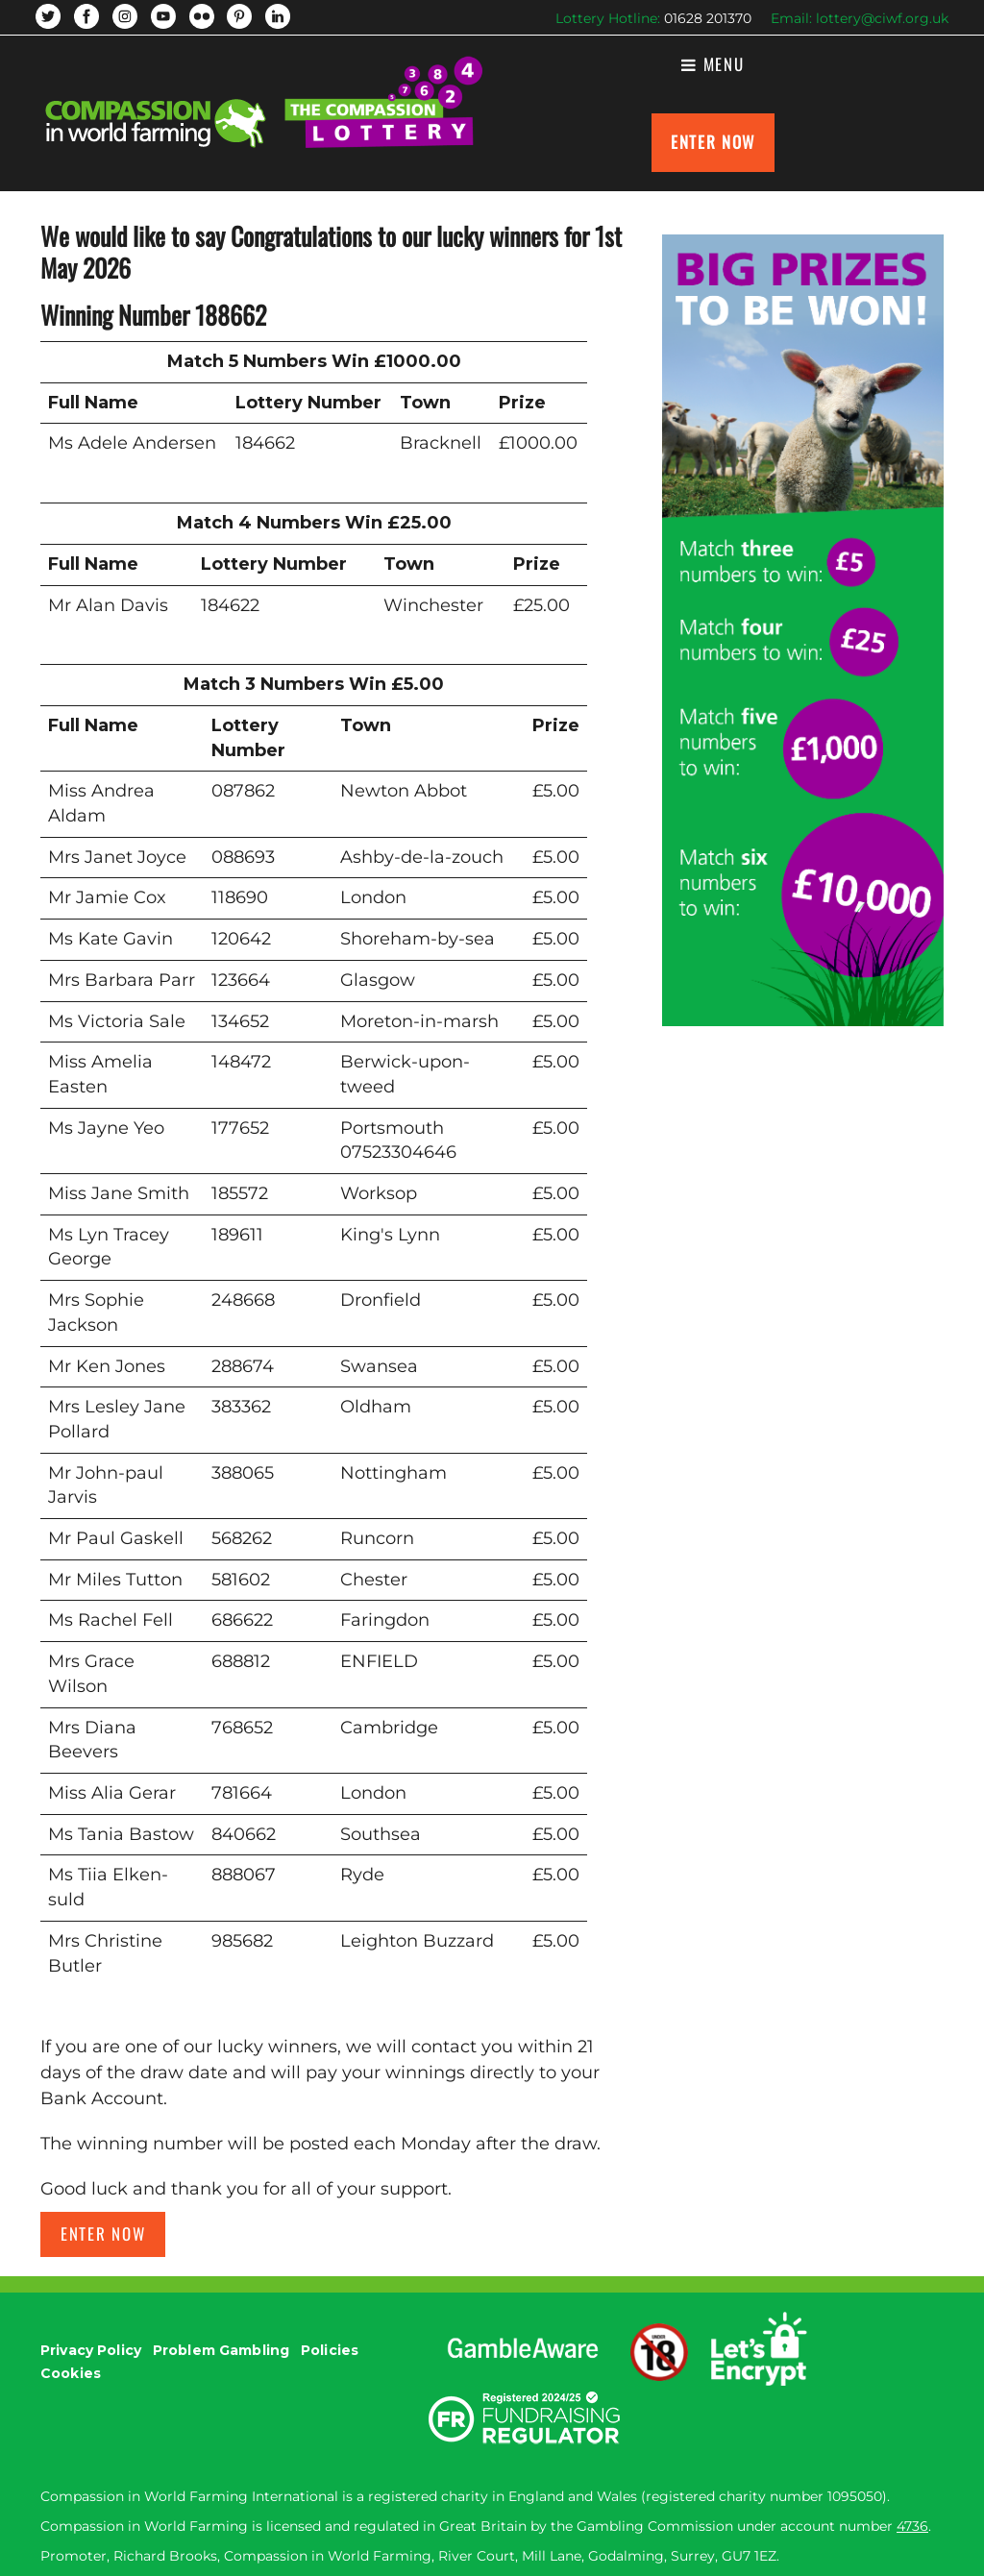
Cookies (70, 2373)
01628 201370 (707, 18)
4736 (912, 2526)
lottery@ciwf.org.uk (882, 18)
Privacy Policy (90, 2350)
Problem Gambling (221, 2350)
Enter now (103, 2233)
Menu (712, 64)
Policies (329, 2350)
